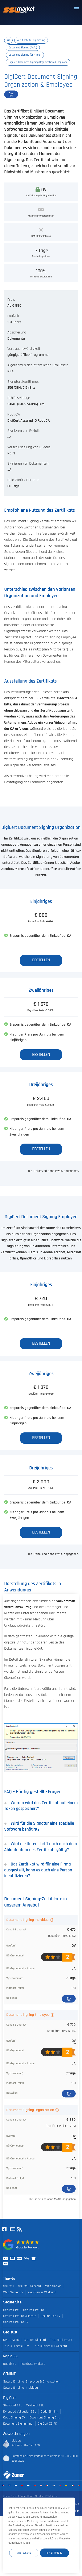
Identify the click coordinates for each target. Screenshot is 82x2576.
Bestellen (25, 94)
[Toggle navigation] (76, 8)
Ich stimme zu (54, 2552)
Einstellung (23, 2552)
